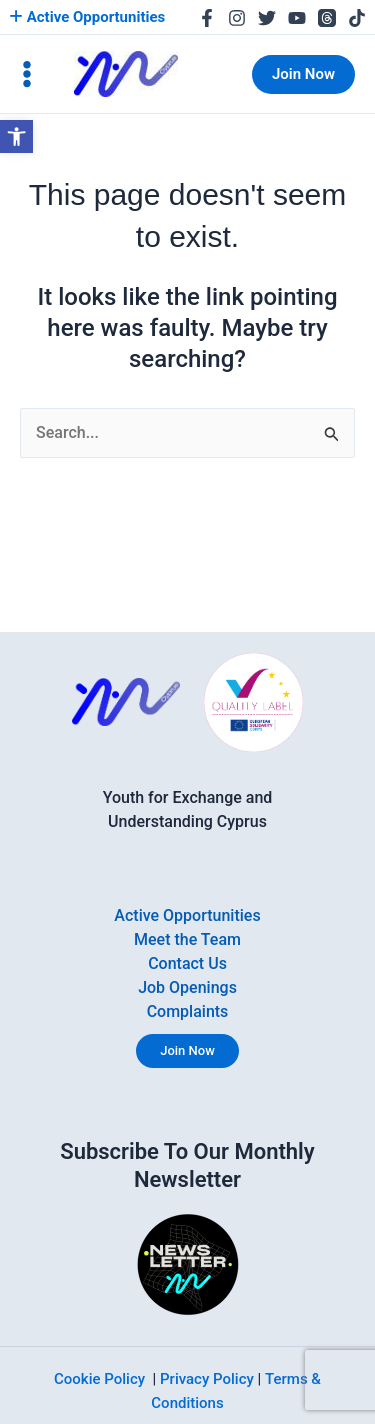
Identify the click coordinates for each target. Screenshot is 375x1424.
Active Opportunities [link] (87, 17)
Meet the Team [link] (187, 939)
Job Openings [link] (187, 987)
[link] (16, 136)
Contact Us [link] (187, 963)
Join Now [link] (187, 1050)
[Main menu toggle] (27, 74)
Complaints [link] (188, 1011)
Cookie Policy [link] (99, 1379)
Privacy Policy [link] (207, 1379)
